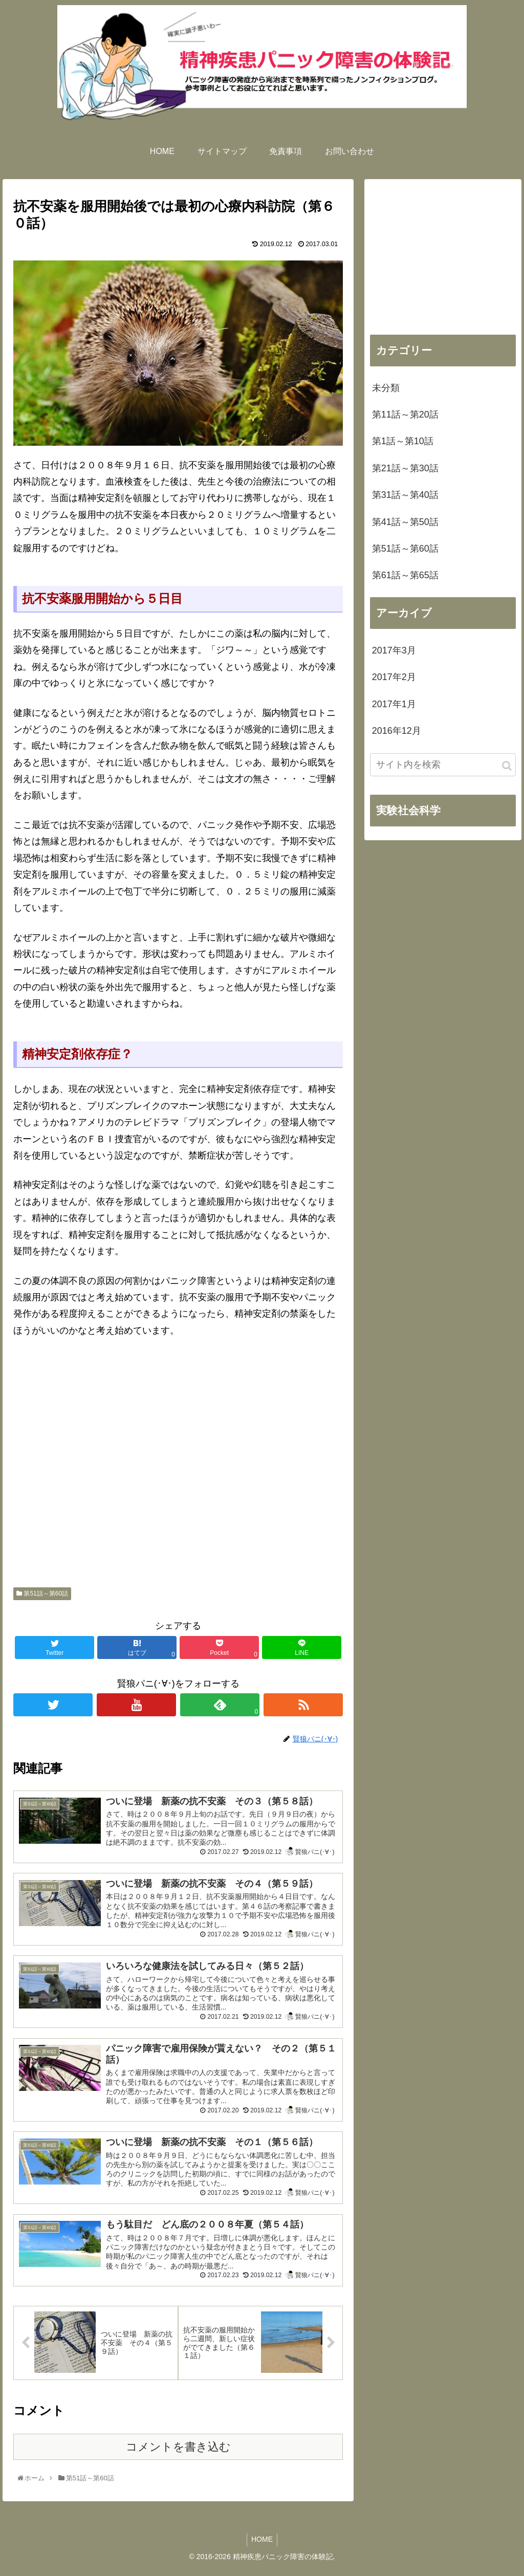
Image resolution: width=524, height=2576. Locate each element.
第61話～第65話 (405, 575)
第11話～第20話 (405, 414)
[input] (443, 764)
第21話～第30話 (405, 468)
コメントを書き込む (178, 2455)
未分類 (386, 388)
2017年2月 (394, 677)
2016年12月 (396, 731)
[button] (507, 765)
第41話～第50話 (405, 522)
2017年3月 (394, 650)
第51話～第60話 (42, 1593)
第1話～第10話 (402, 441)
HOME (262, 2548)
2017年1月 (394, 704)
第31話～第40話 (405, 495)
